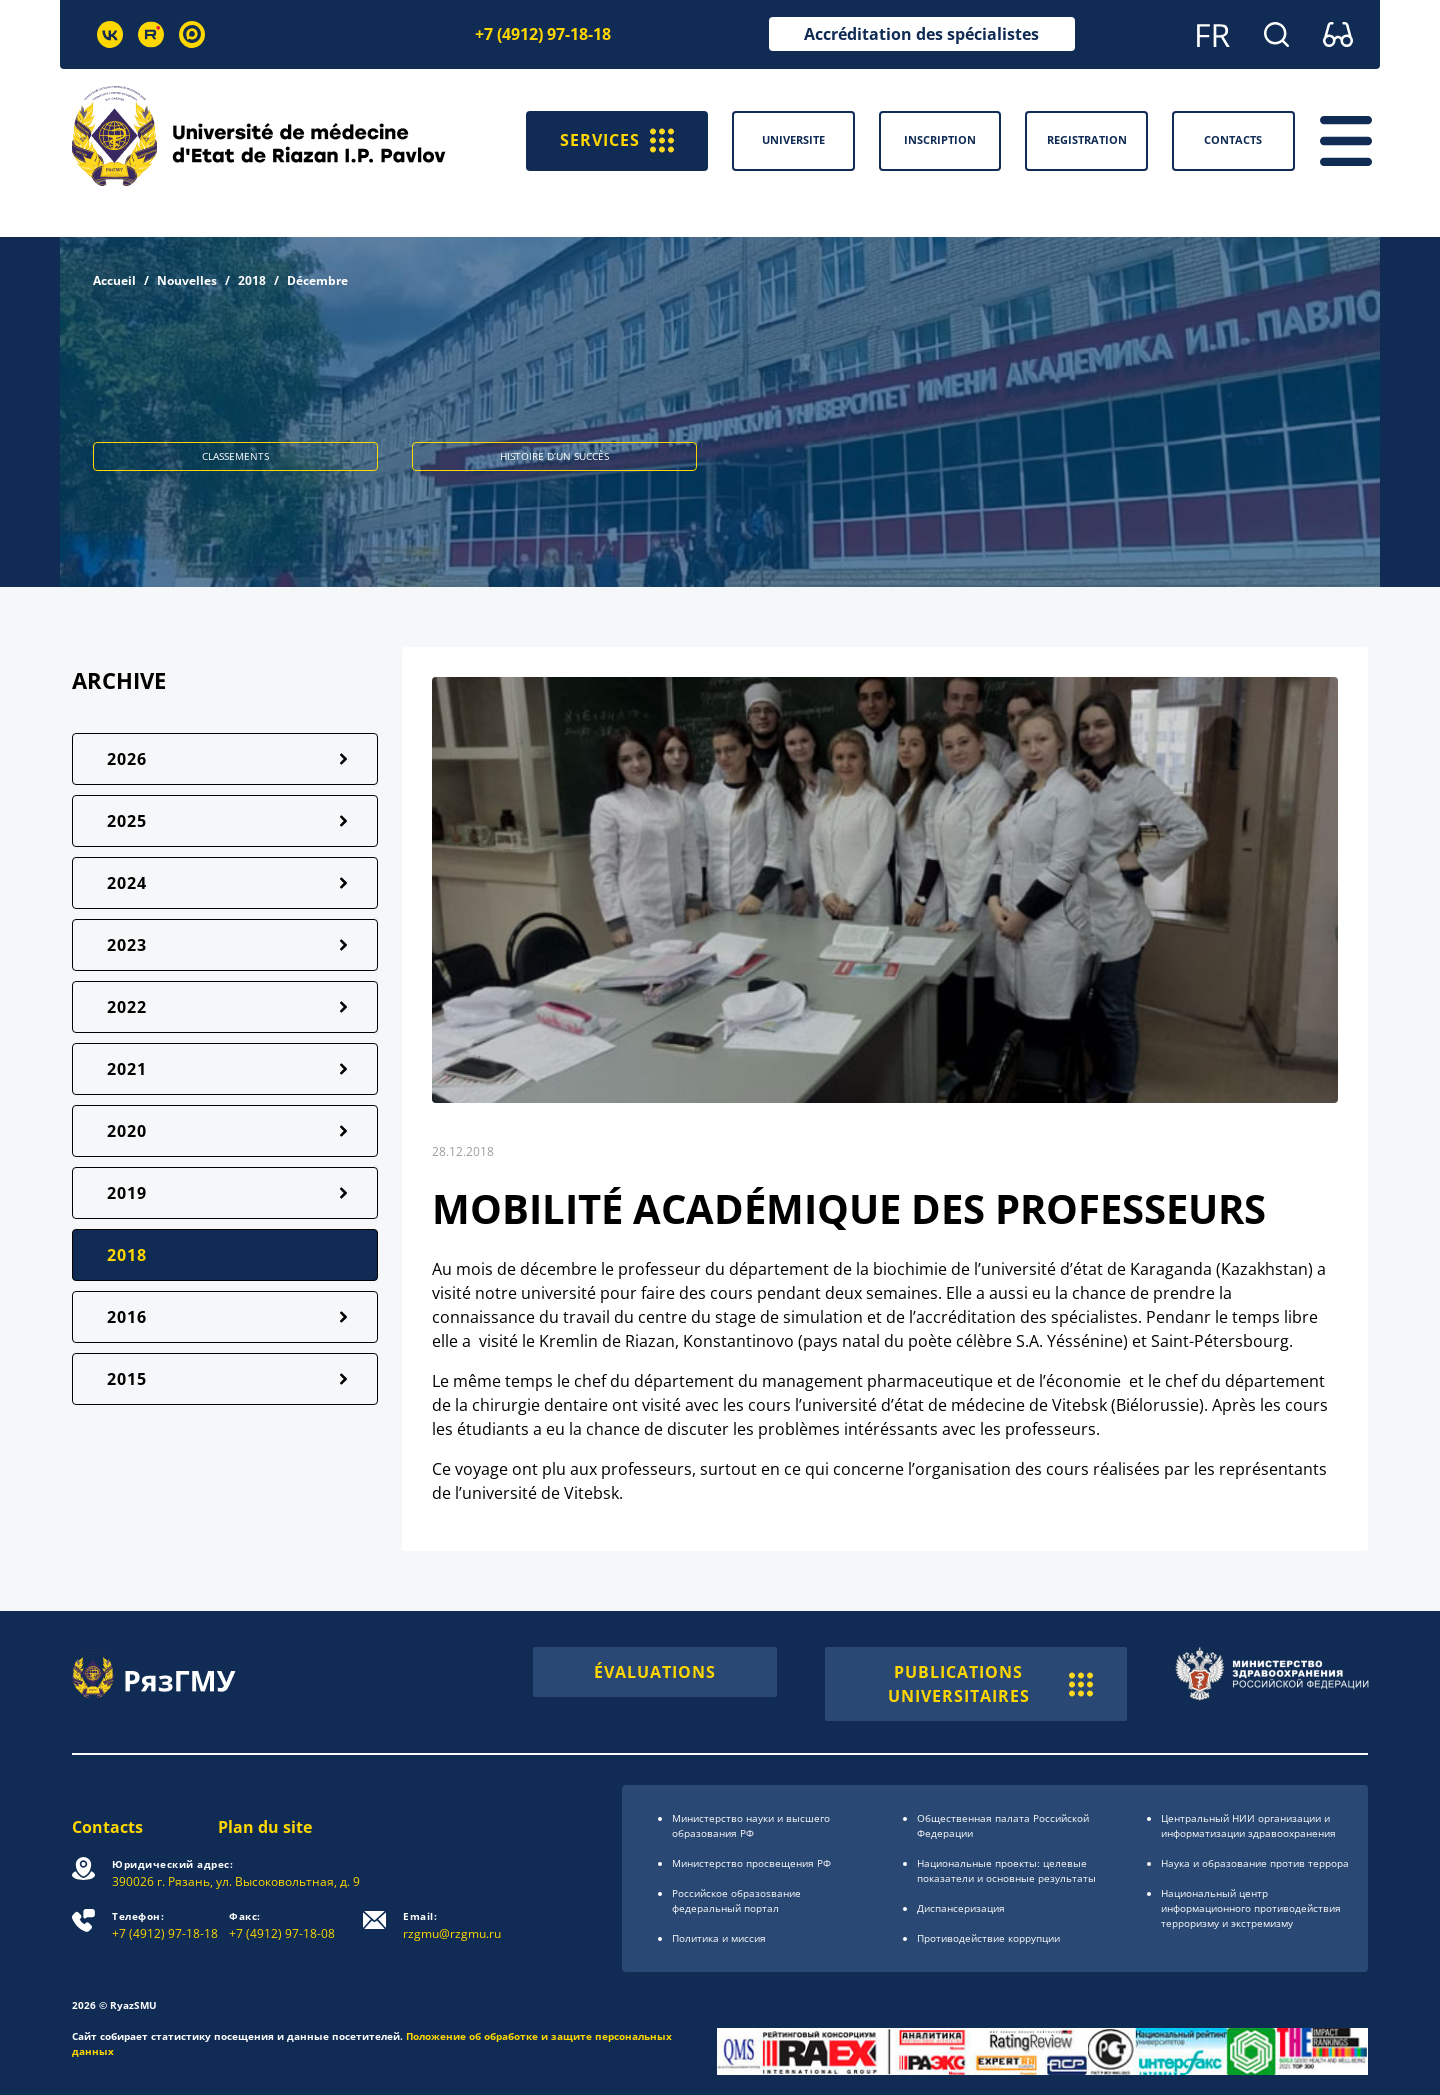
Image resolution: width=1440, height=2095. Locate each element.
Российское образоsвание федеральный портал (736, 1900)
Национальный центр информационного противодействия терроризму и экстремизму (1251, 1908)
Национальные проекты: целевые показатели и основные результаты (1006, 1870)
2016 (127, 1317)
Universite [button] (793, 139)
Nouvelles (187, 280)
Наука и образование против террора (1255, 1863)
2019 (127, 1193)
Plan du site (265, 1827)
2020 (127, 1131)
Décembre (317, 280)
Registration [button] (1087, 139)
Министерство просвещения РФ (751, 1863)
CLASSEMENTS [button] (235, 456)
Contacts (107, 1827)
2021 (127, 1069)
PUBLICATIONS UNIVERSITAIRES (990, 1684)
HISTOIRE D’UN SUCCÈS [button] (554, 456)
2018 (252, 280)
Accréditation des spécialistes (921, 34)
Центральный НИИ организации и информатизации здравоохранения (1248, 1825)
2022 (127, 1007)
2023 (127, 945)
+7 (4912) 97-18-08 (282, 1925)
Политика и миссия (719, 1938)
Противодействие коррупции (988, 1938)
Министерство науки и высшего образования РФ (751, 1825)
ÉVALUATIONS (655, 1672)
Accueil (114, 280)
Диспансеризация (961, 1908)
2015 (127, 1379)
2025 (127, 821)
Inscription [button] (940, 139)
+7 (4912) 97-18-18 (543, 34)
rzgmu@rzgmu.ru (452, 1925)
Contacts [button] (1233, 139)
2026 (127, 759)
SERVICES (617, 141)
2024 (127, 883)
